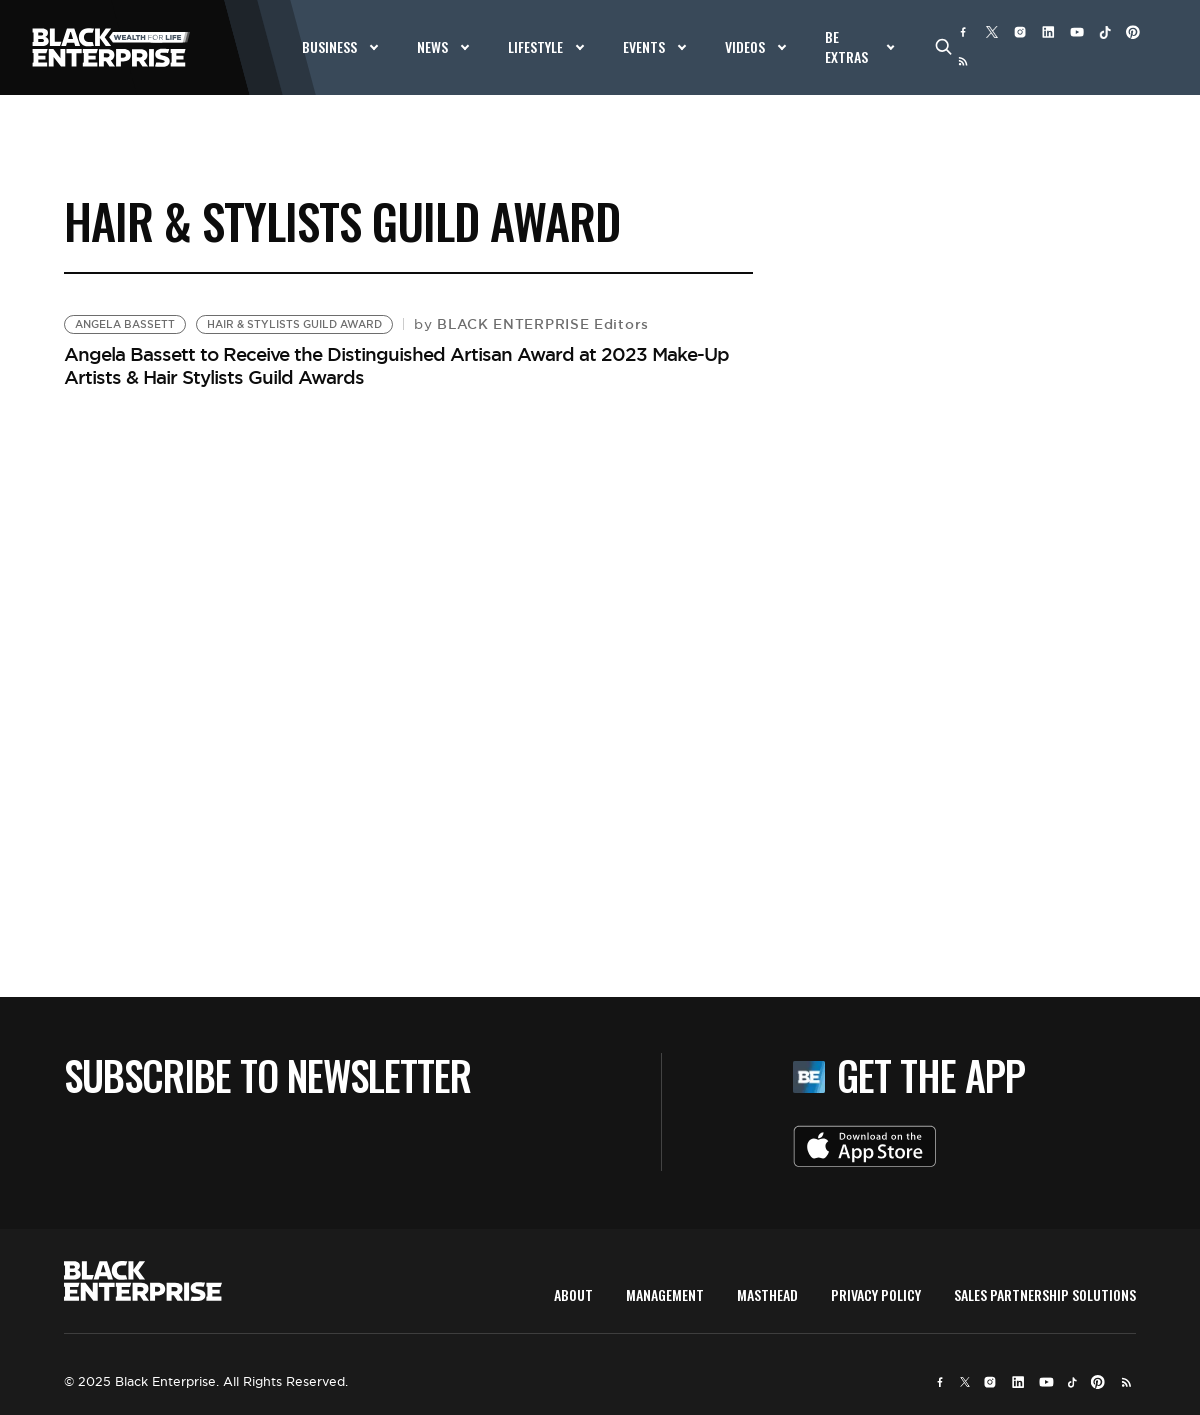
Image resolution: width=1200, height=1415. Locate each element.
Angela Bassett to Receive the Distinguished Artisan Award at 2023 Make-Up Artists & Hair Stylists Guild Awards (396, 365)
